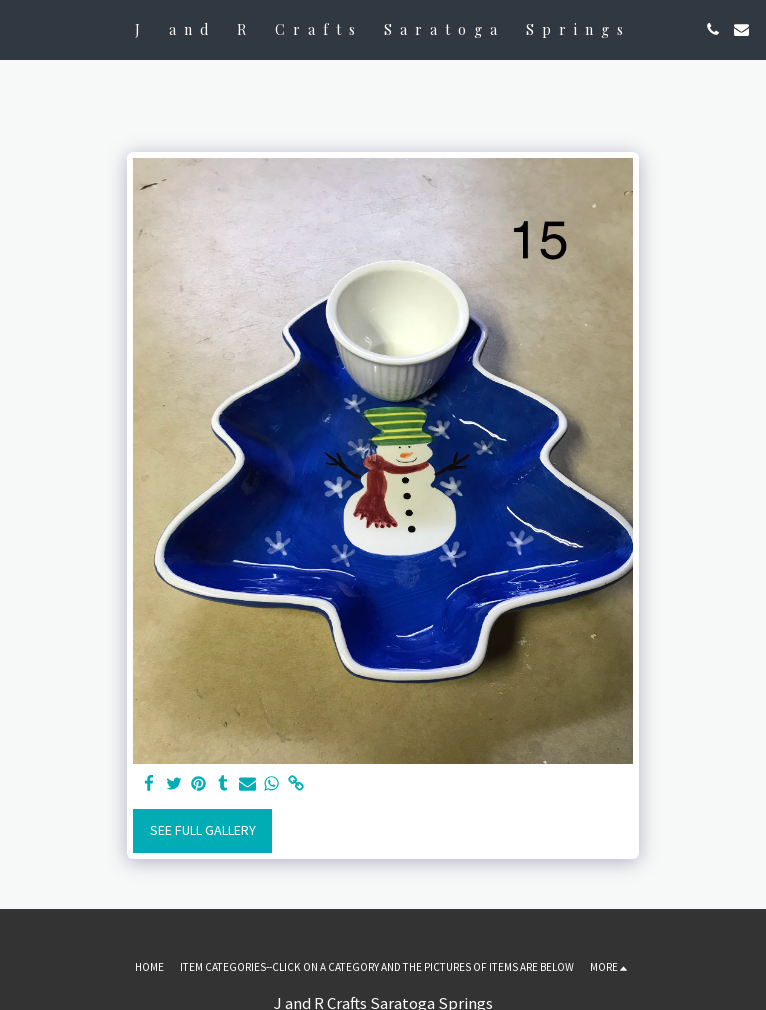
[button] (22, 28)
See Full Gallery (203, 830)
